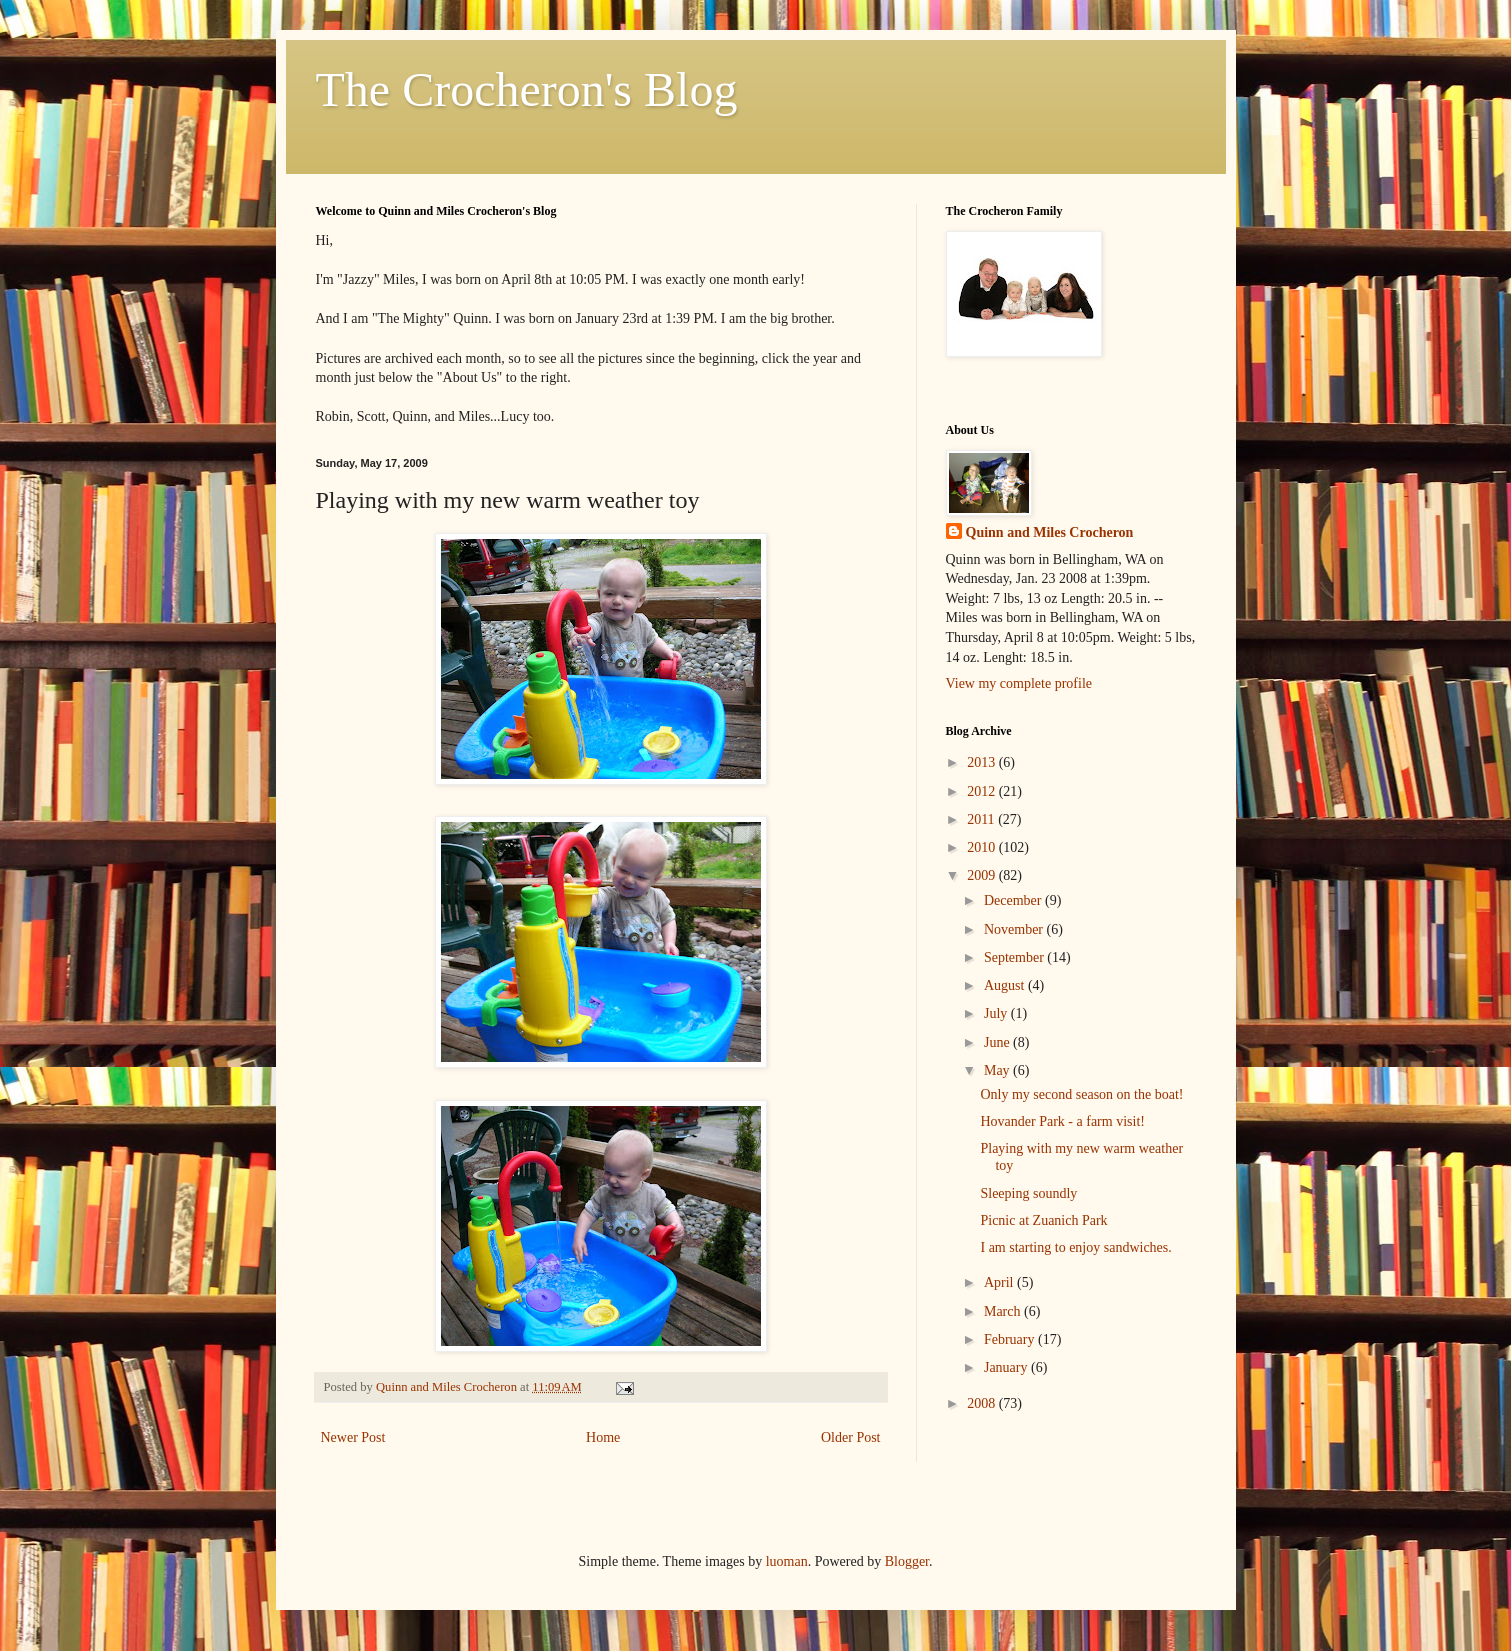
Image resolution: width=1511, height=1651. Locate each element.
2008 (983, 1403)
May (998, 1070)
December (1014, 900)
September (1015, 957)
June (998, 1042)
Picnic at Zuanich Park (1043, 1220)
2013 (983, 762)
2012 (983, 791)
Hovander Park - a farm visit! (1062, 1121)
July (997, 1013)
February (1011, 1339)
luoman (787, 1561)
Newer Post (353, 1437)
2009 (983, 875)
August (1006, 985)
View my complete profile (1019, 683)
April (1000, 1282)
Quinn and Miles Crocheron (1050, 532)
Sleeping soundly (1028, 1193)
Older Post (851, 1437)
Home (603, 1437)
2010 (983, 847)
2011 (982, 819)
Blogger (907, 1561)
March (1004, 1311)
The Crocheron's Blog (527, 89)
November (1015, 929)
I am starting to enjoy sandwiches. (1075, 1247)
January (1007, 1367)
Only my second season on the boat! (1081, 1094)
